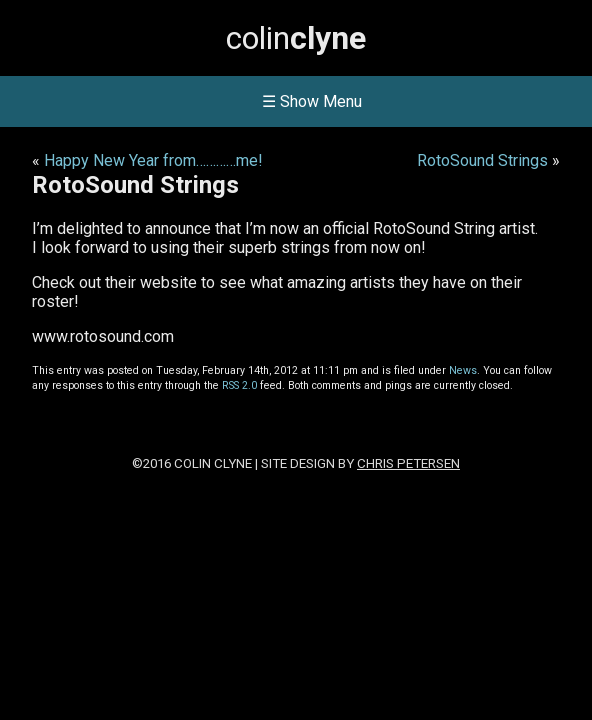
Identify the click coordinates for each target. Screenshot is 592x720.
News (463, 370)
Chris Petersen (408, 463)
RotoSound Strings (482, 160)
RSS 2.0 (239, 385)
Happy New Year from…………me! (153, 160)
